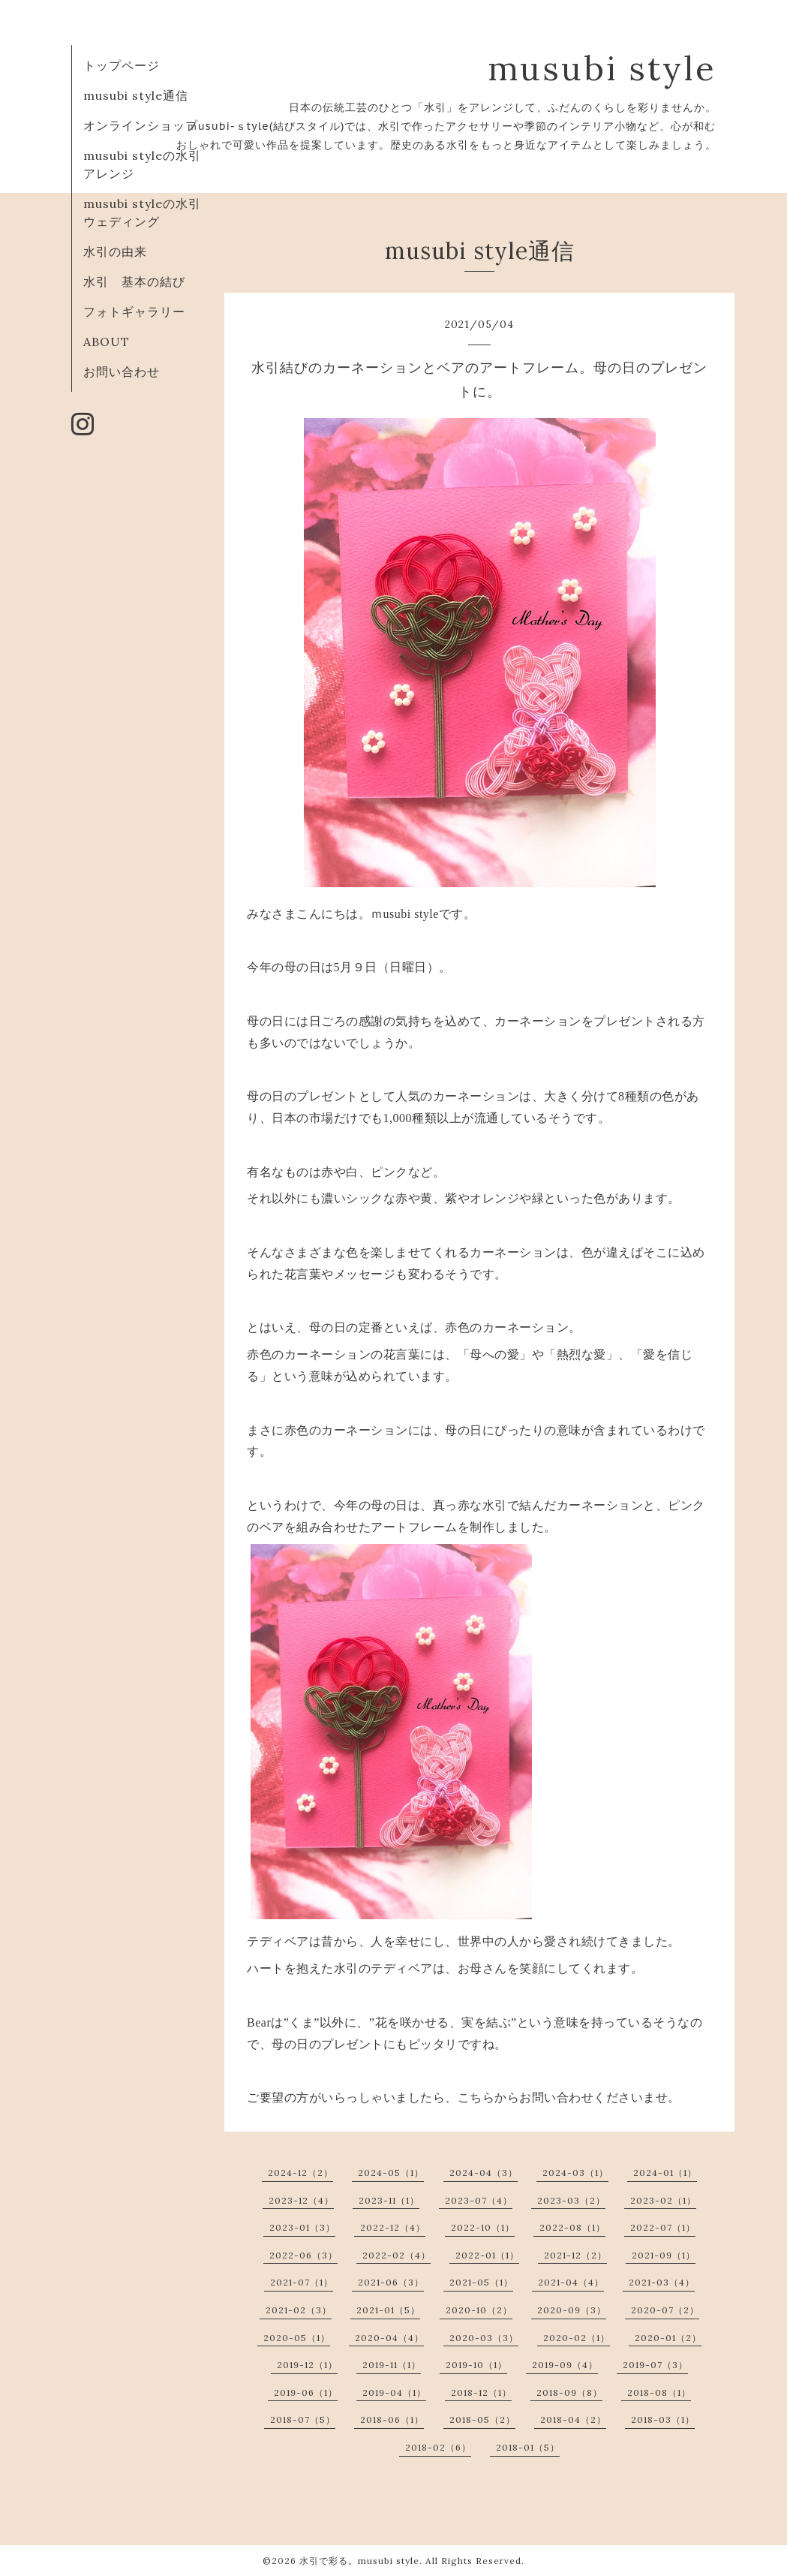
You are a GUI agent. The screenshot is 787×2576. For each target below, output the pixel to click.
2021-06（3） (391, 2282)
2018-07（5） (302, 2419)
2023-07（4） (478, 2200)
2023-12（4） (301, 2200)
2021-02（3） (299, 2310)
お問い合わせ (121, 371)
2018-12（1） (481, 2392)
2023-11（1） (389, 2200)
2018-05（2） (482, 2419)
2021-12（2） (575, 2255)
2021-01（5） (388, 2310)
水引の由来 (115, 251)
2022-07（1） (662, 2227)
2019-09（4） (565, 2364)
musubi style (602, 68)
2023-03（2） (571, 2200)
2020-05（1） (296, 2337)
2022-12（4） (392, 2227)
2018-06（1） (392, 2419)
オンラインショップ (140, 125)
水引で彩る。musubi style (359, 2560)
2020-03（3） (483, 2337)
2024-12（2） (300, 2172)
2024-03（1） (575, 2172)
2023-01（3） (302, 2227)
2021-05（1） (481, 2282)
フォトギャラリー (134, 311)
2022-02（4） (396, 2255)
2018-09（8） (569, 2392)
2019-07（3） (655, 2364)
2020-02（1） (576, 2337)
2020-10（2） (479, 2310)
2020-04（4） (389, 2337)
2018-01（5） (528, 2447)
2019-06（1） (306, 2392)
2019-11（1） (391, 2364)
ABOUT (106, 341)
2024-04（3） (483, 2172)
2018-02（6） (438, 2447)
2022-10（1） (483, 2227)
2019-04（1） (394, 2392)
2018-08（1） (659, 2392)
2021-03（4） (662, 2282)
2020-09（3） (571, 2310)
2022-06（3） (303, 2255)
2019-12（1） (307, 2364)
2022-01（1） (487, 2255)
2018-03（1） (663, 2419)
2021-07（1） (301, 2282)
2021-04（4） (571, 2282)
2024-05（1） (391, 2172)
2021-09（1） (663, 2255)
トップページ (121, 65)
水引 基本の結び (134, 281)
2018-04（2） (573, 2419)
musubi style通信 (135, 95)
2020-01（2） (668, 2337)
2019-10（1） (476, 2364)
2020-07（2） (665, 2310)
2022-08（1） (572, 2227)
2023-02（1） (663, 2200)
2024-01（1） (665, 2172)
